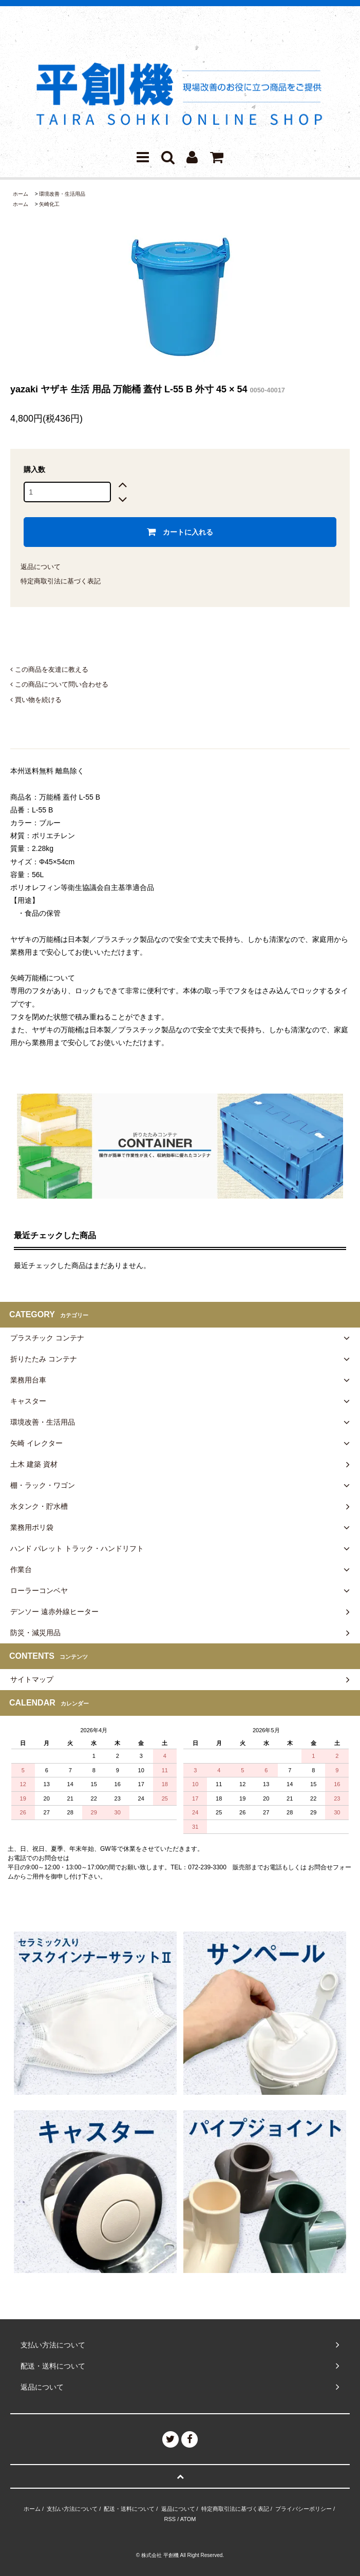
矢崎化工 (49, 204)
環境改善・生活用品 (62, 194)
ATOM (188, 2519)
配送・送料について (129, 2509)
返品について (41, 567)
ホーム (20, 194)
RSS (170, 2519)
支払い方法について (72, 2509)
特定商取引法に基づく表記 (61, 581)
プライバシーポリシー (303, 2509)
